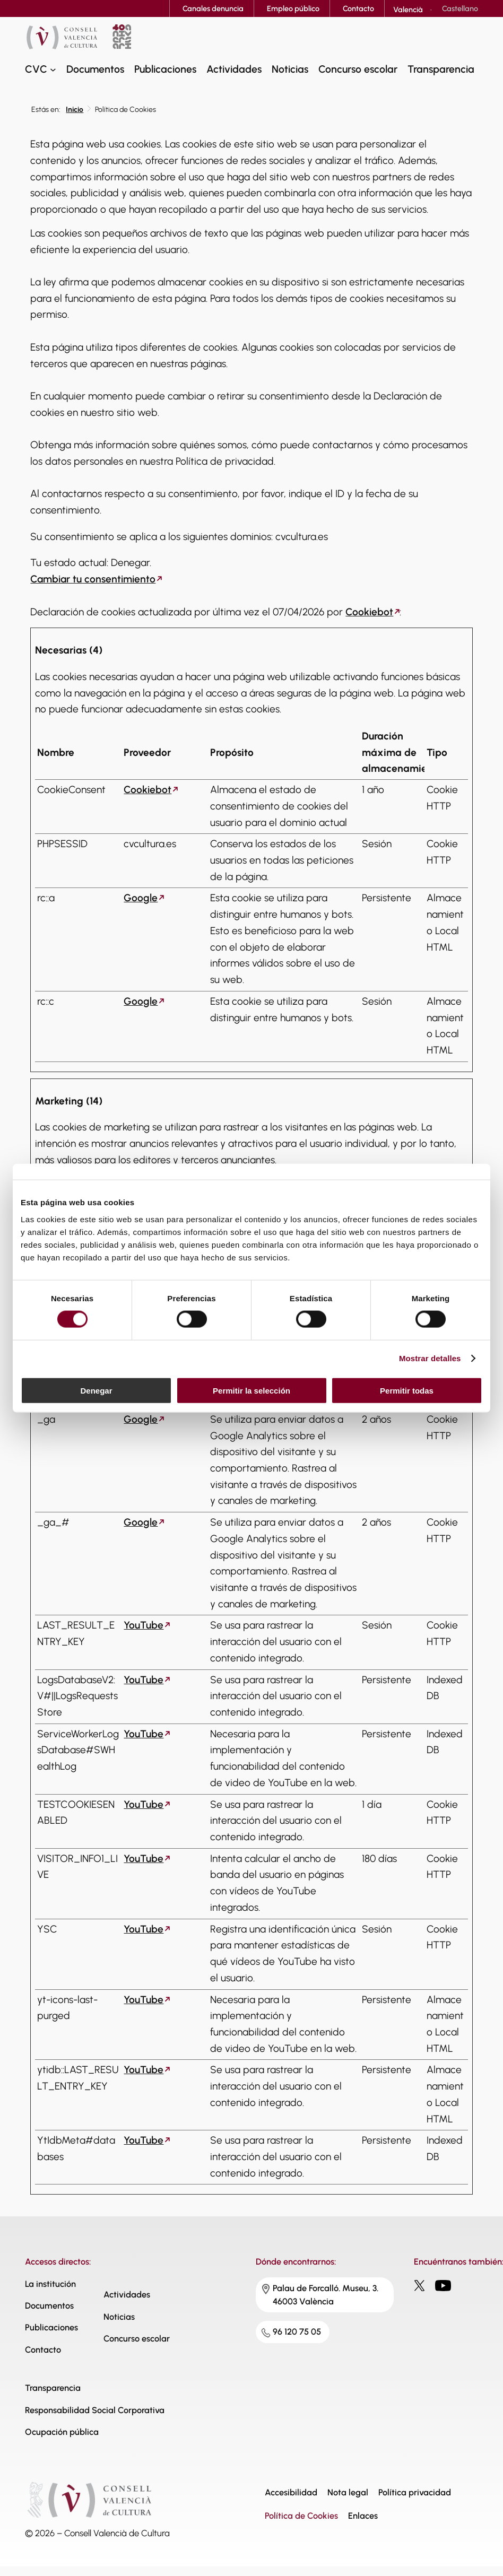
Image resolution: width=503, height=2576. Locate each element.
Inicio (74, 109)
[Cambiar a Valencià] (408, 9)
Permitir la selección (251, 1390)
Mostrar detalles (430, 1358)
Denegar (96, 1390)
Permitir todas (406, 1390)
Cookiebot (369, 612)
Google (141, 898)
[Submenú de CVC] (53, 69)
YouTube (143, 1625)
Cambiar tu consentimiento (92, 579)
